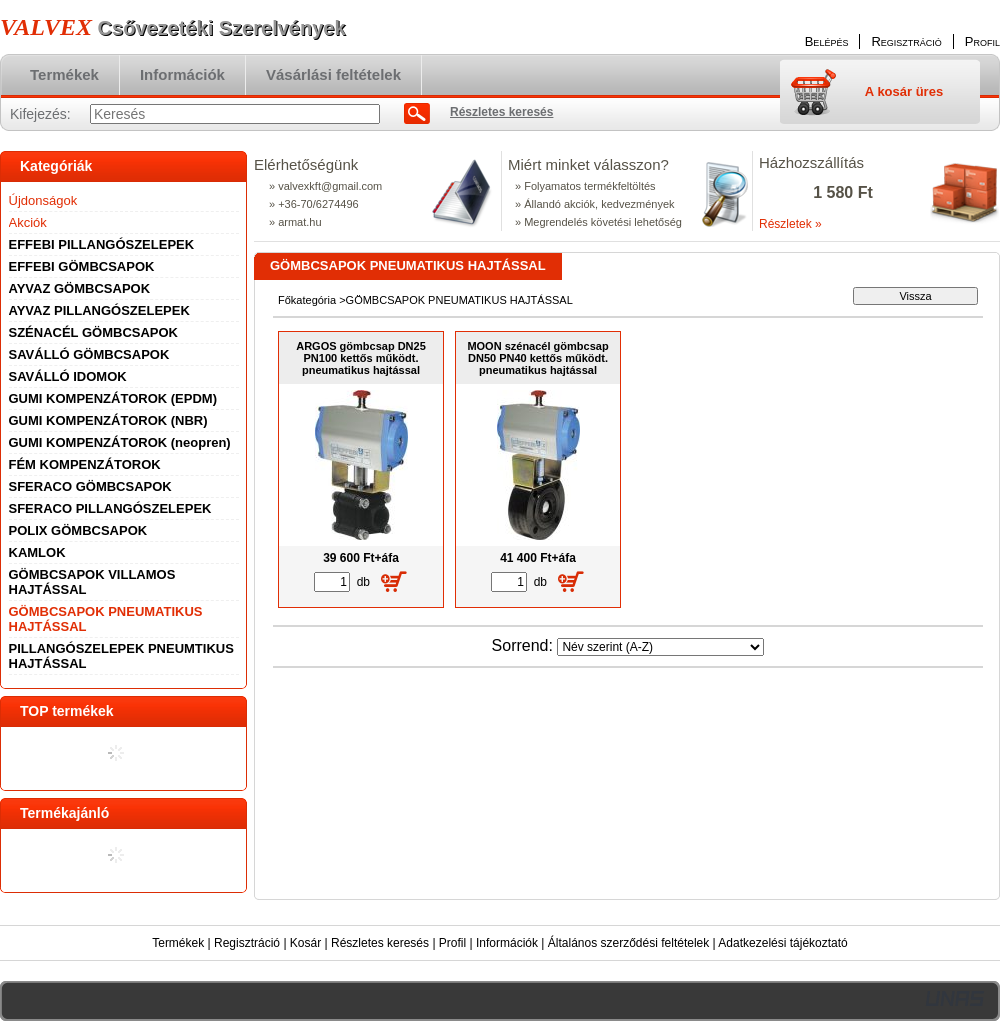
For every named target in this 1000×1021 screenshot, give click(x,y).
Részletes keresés (380, 943)
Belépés (827, 41)
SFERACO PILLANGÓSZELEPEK (110, 508)
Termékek (178, 943)
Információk (507, 943)
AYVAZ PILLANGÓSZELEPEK (99, 310)
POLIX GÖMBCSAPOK (78, 530)
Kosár (305, 943)
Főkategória (307, 300)
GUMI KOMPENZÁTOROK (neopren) (120, 442)
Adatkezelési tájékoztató (782, 943)
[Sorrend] (660, 647)
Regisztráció (247, 943)
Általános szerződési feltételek (628, 943)
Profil (452, 943)
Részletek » (790, 224)
